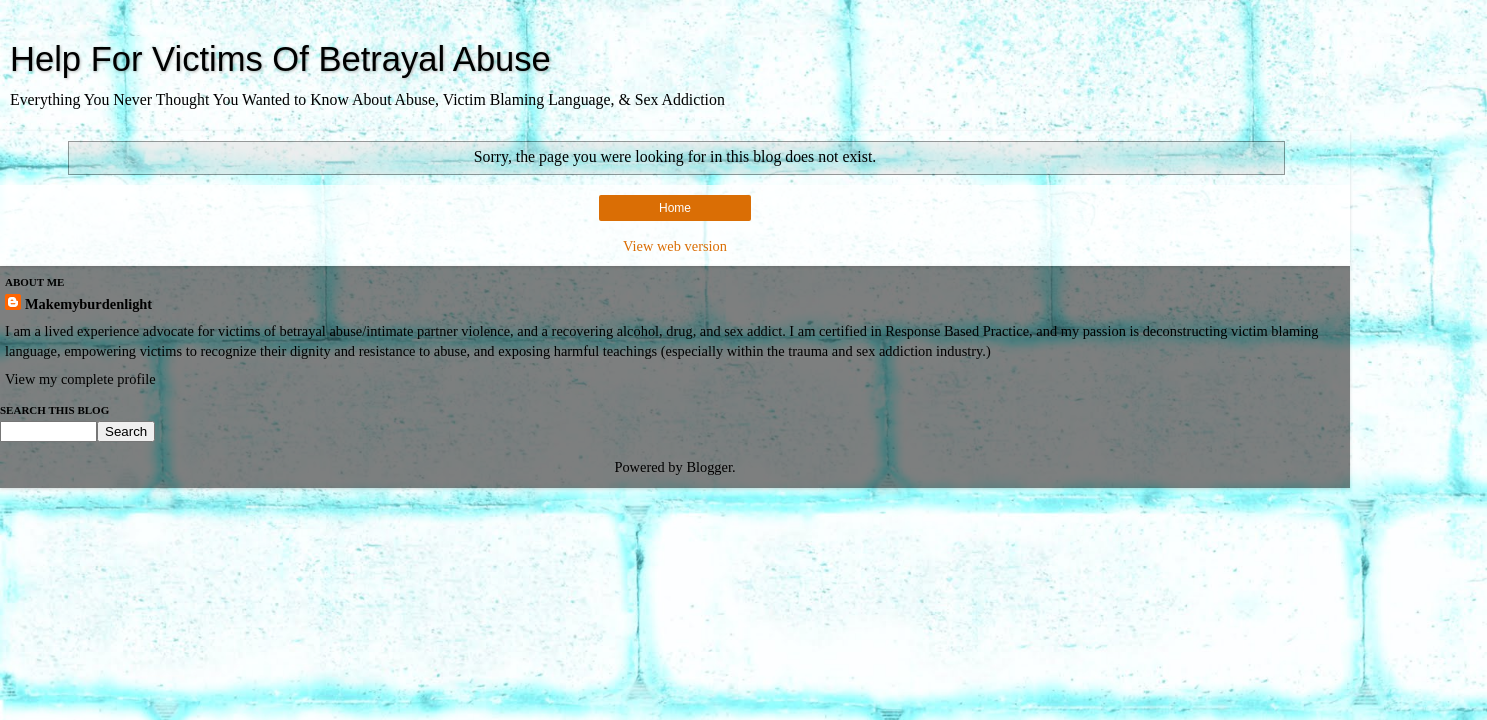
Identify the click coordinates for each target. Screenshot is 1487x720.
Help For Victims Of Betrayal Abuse (280, 59)
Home (675, 208)
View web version (675, 246)
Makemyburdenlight (88, 304)
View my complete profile (80, 379)
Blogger (709, 467)
